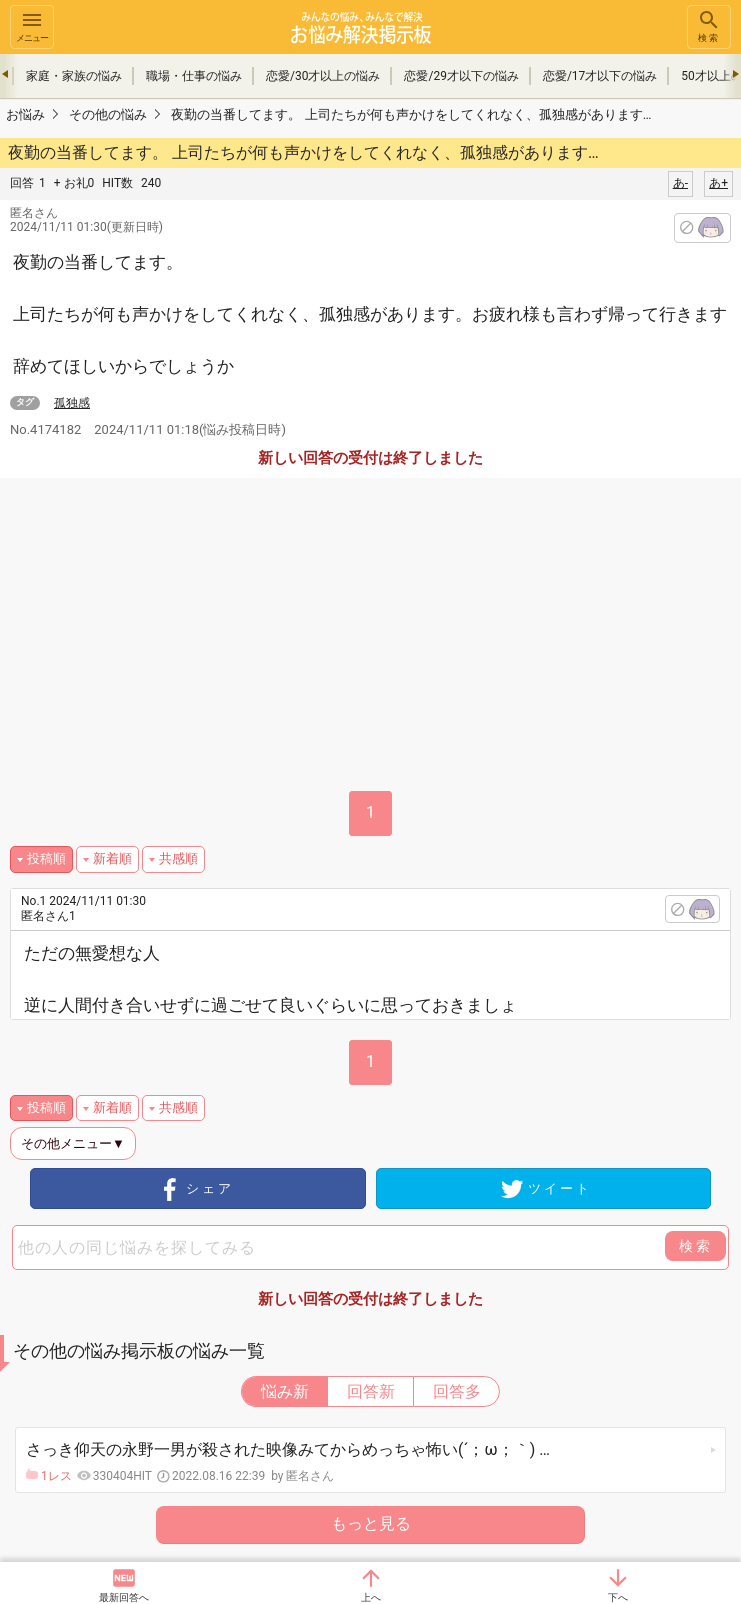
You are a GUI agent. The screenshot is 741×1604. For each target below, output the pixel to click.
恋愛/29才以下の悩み (461, 76)
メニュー (32, 25)
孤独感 (72, 403)
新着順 (112, 858)
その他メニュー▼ (73, 1143)
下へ (618, 1597)
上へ (371, 1597)
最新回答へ (124, 1597)
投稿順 (46, 858)
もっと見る (371, 1523)
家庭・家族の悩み (74, 76)
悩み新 (285, 1391)
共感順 (178, 858)
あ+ (718, 183)
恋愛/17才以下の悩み (600, 76)
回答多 (457, 1391)
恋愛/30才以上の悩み (323, 76)
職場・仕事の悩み (194, 76)
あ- (680, 183)
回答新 (371, 1391)
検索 (709, 25)
